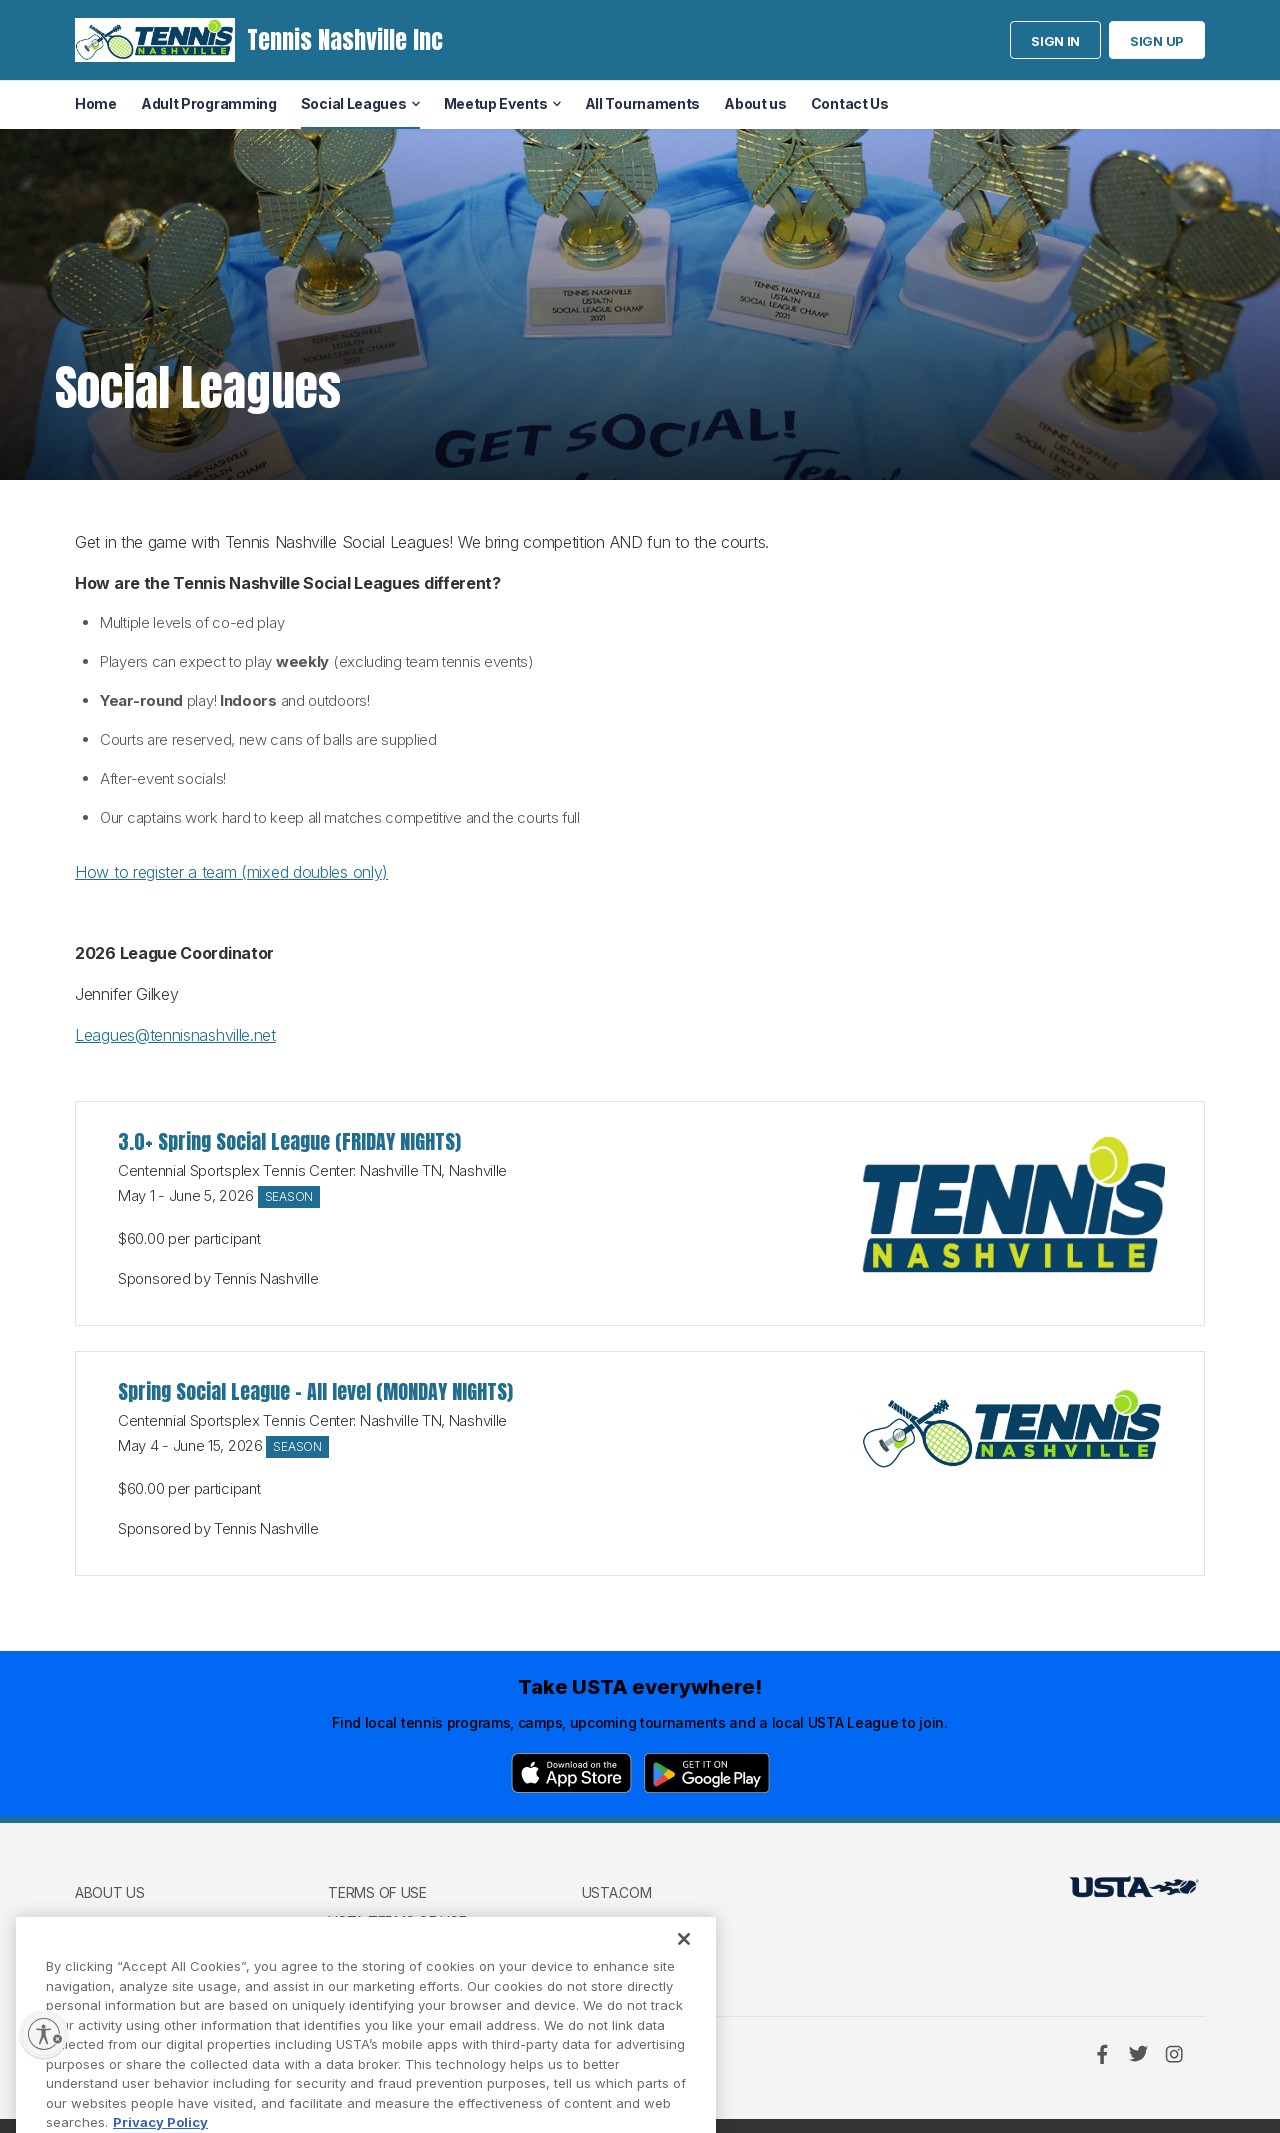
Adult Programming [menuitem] (209, 103)
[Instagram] (1174, 2054)
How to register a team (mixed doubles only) (231, 872)
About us (110, 1892)
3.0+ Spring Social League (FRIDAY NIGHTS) (289, 1141)
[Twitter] (1138, 2054)
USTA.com (617, 1892)
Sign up (1157, 41)
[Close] (684, 1974)
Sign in (1055, 41)
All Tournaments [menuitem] (643, 103)
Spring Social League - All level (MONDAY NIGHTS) (315, 1391)
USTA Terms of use (397, 1921)
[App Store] (571, 1773)
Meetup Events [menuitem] (496, 103)
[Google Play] (707, 1773)
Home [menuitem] (96, 103)
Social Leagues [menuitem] (354, 103)
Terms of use (377, 1892)
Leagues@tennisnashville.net (175, 1035)
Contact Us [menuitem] (850, 103)
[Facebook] (1102, 2054)
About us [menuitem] (755, 103)
